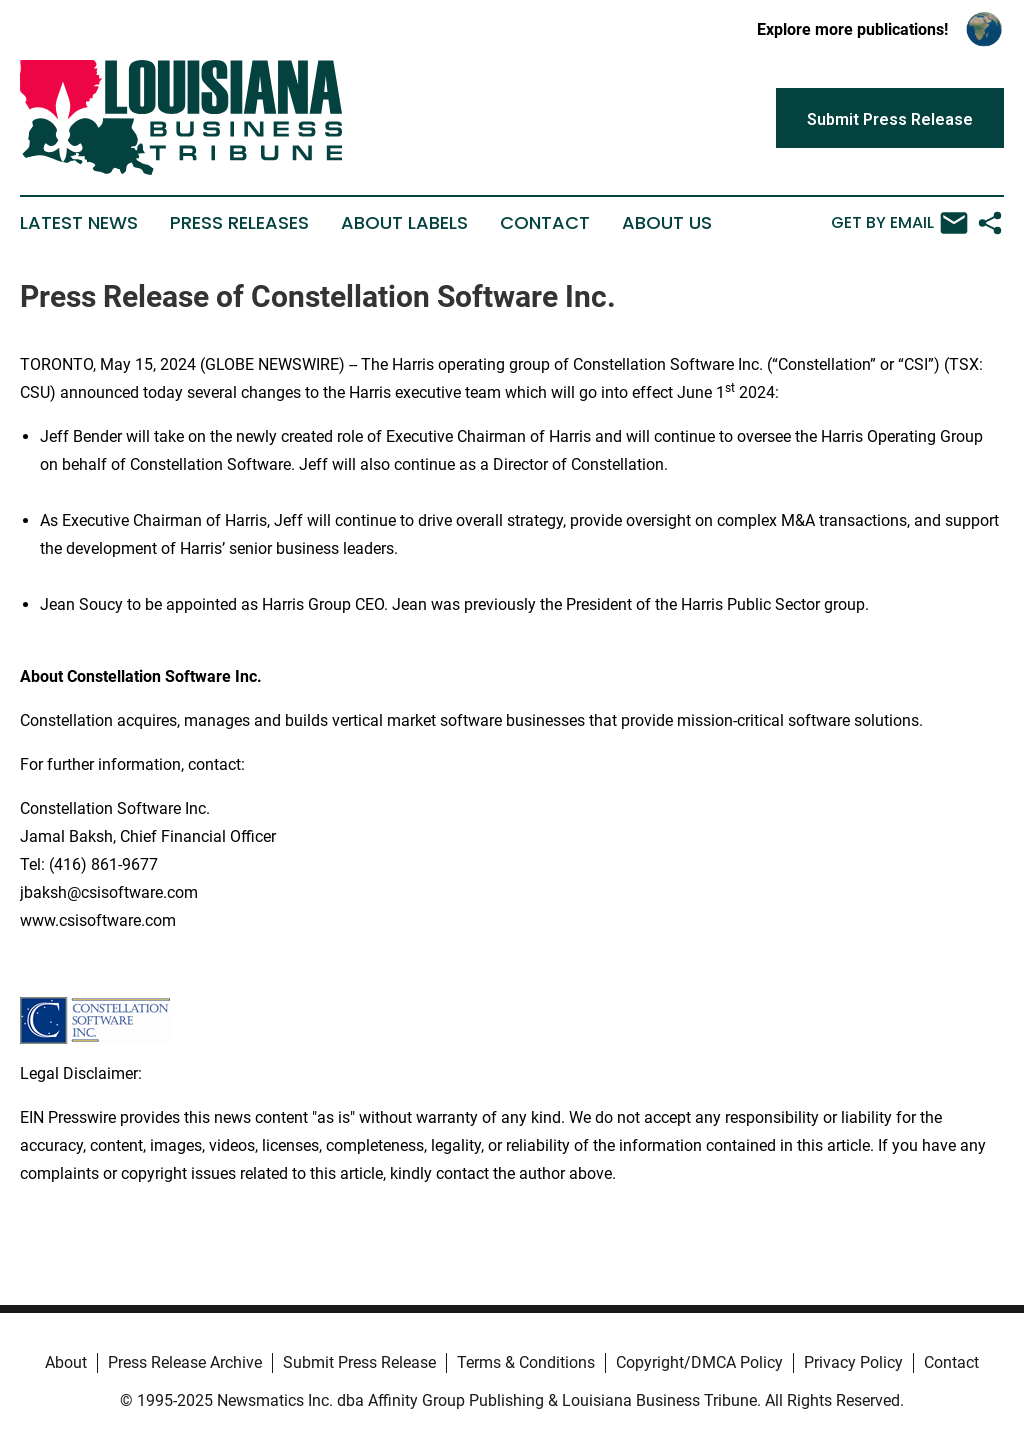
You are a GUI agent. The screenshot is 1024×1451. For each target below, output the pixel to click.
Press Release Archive (185, 1362)
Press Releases (239, 223)
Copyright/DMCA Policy (699, 1362)
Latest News (79, 223)
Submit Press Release (359, 1362)
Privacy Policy (853, 1362)
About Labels (404, 223)
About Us (667, 223)
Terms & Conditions (526, 1362)
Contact (545, 223)
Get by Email (899, 223)
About (66, 1362)
